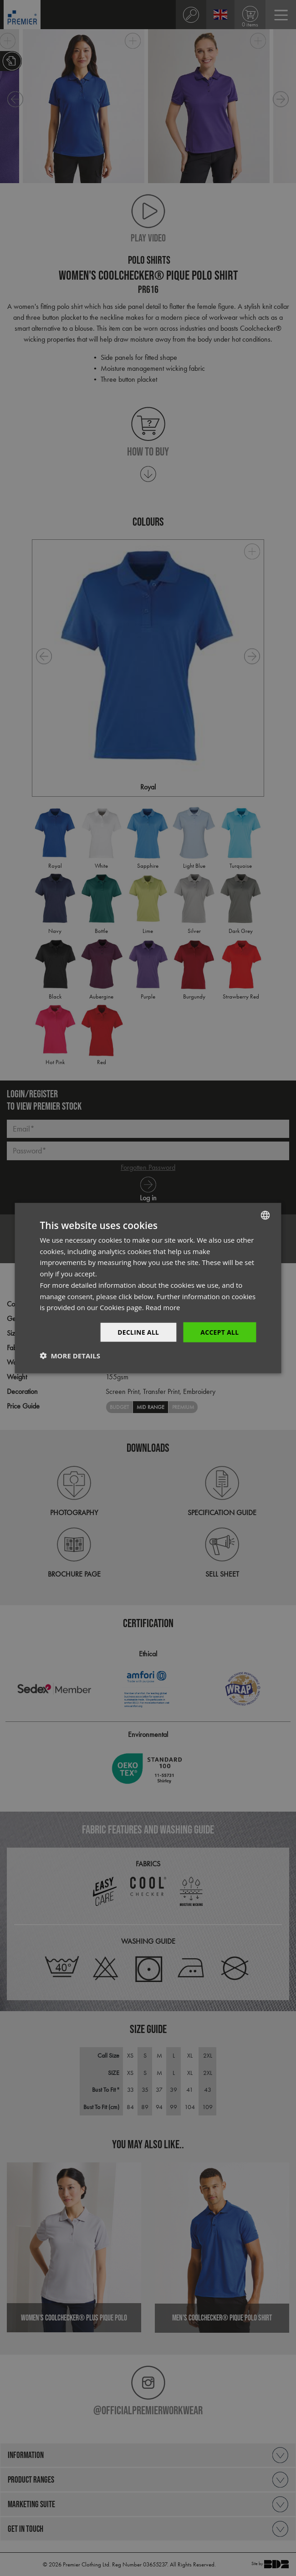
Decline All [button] (137, 1331)
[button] (70, 1356)
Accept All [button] (219, 1331)
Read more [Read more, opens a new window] (163, 1307)
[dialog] (148, 1288)
